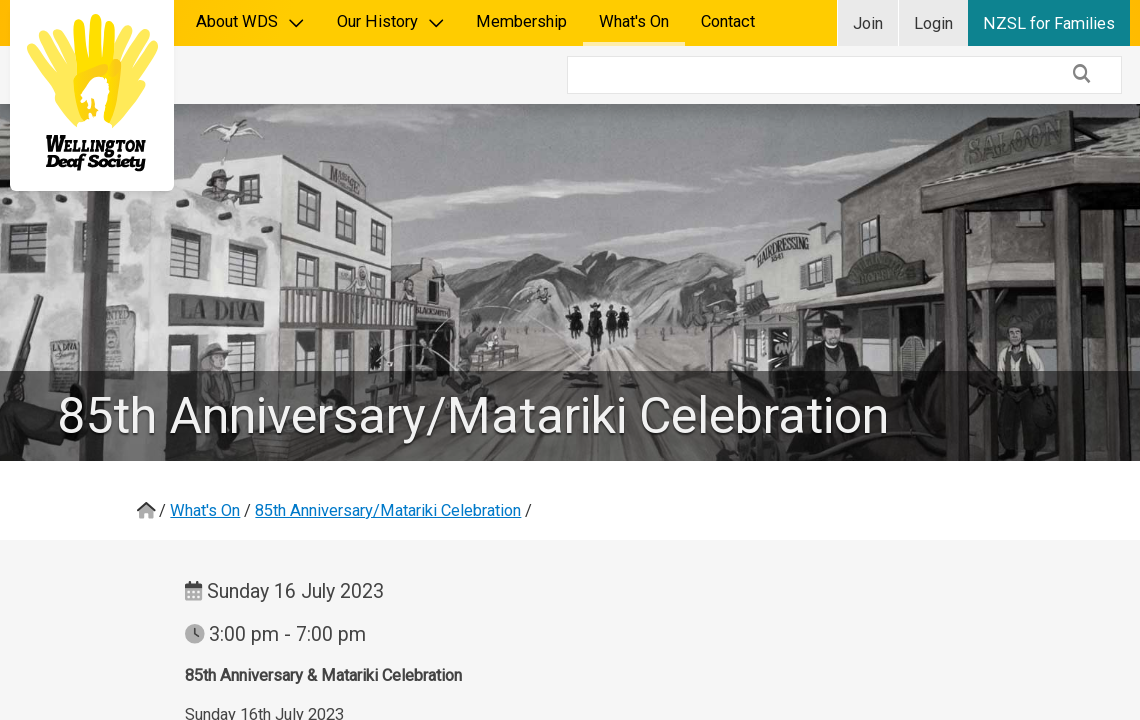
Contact (728, 21)
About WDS (250, 21)
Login (933, 23)
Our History (391, 21)
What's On (634, 21)
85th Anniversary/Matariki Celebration (388, 452)
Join (868, 23)
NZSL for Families (1049, 23)
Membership (521, 21)
